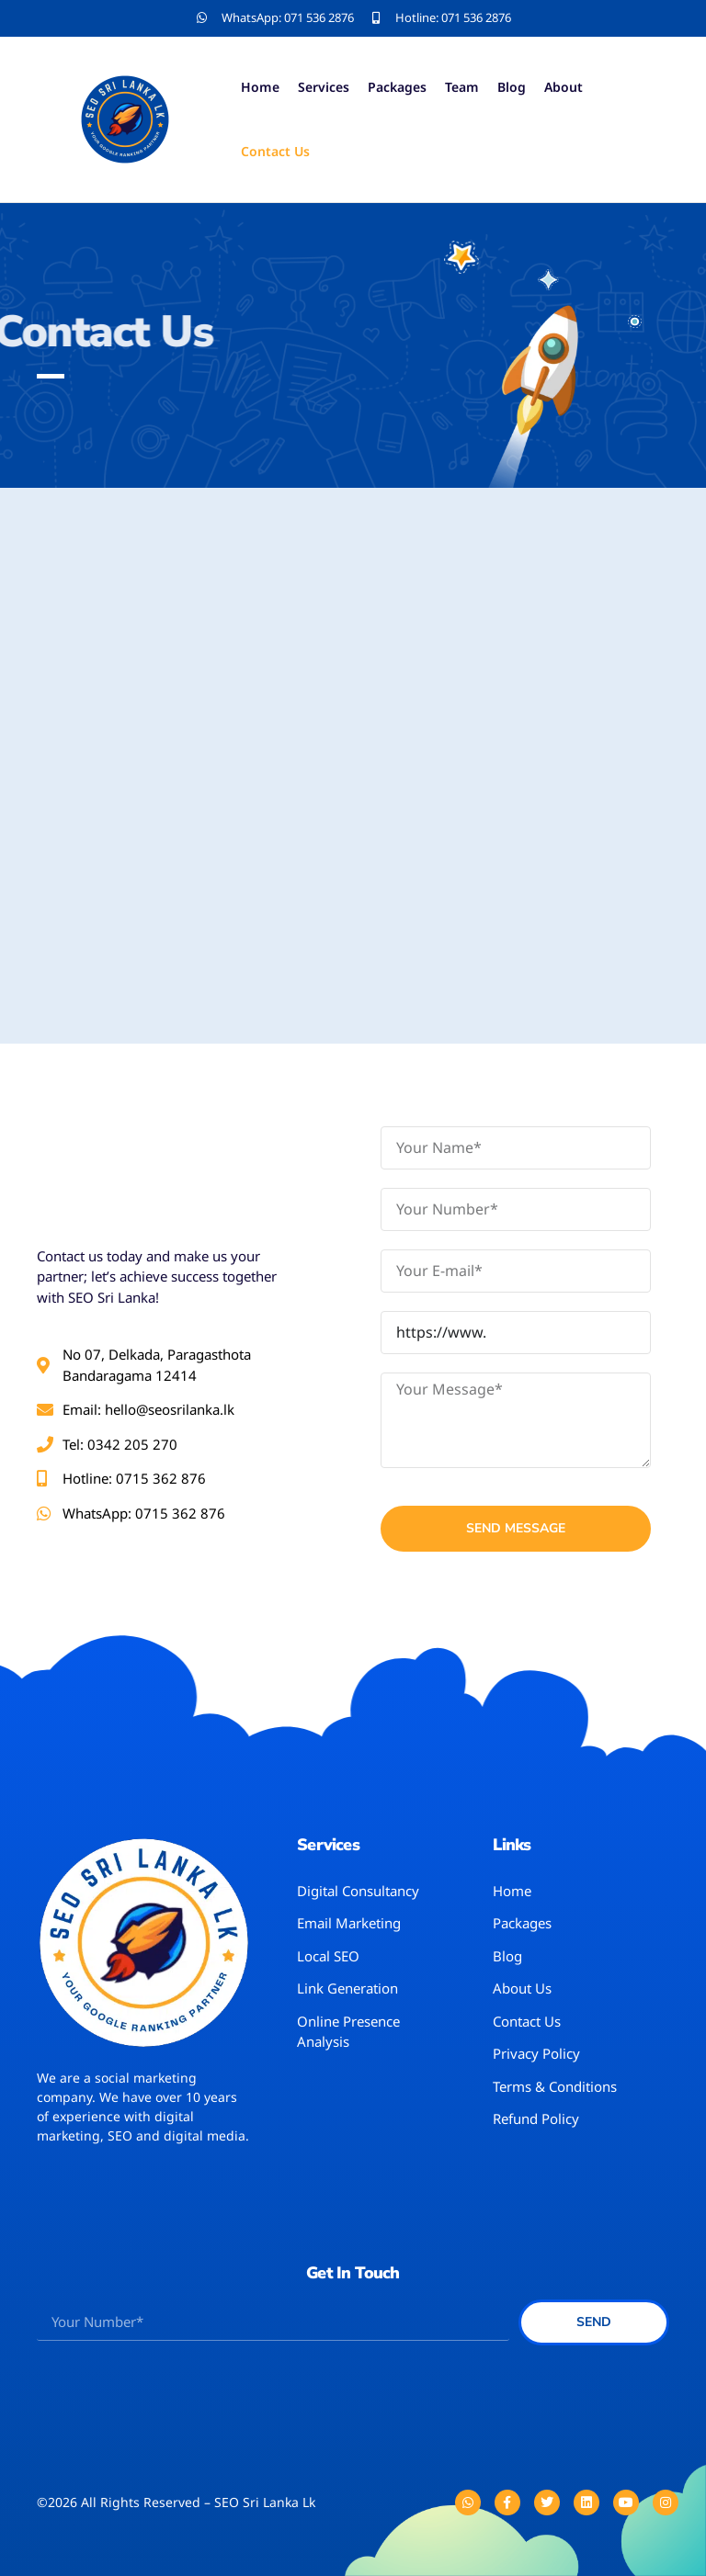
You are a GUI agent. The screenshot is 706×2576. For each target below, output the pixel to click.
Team (462, 87)
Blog (511, 87)
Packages (397, 87)
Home (260, 87)
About (563, 87)
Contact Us (275, 151)
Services (323, 87)
